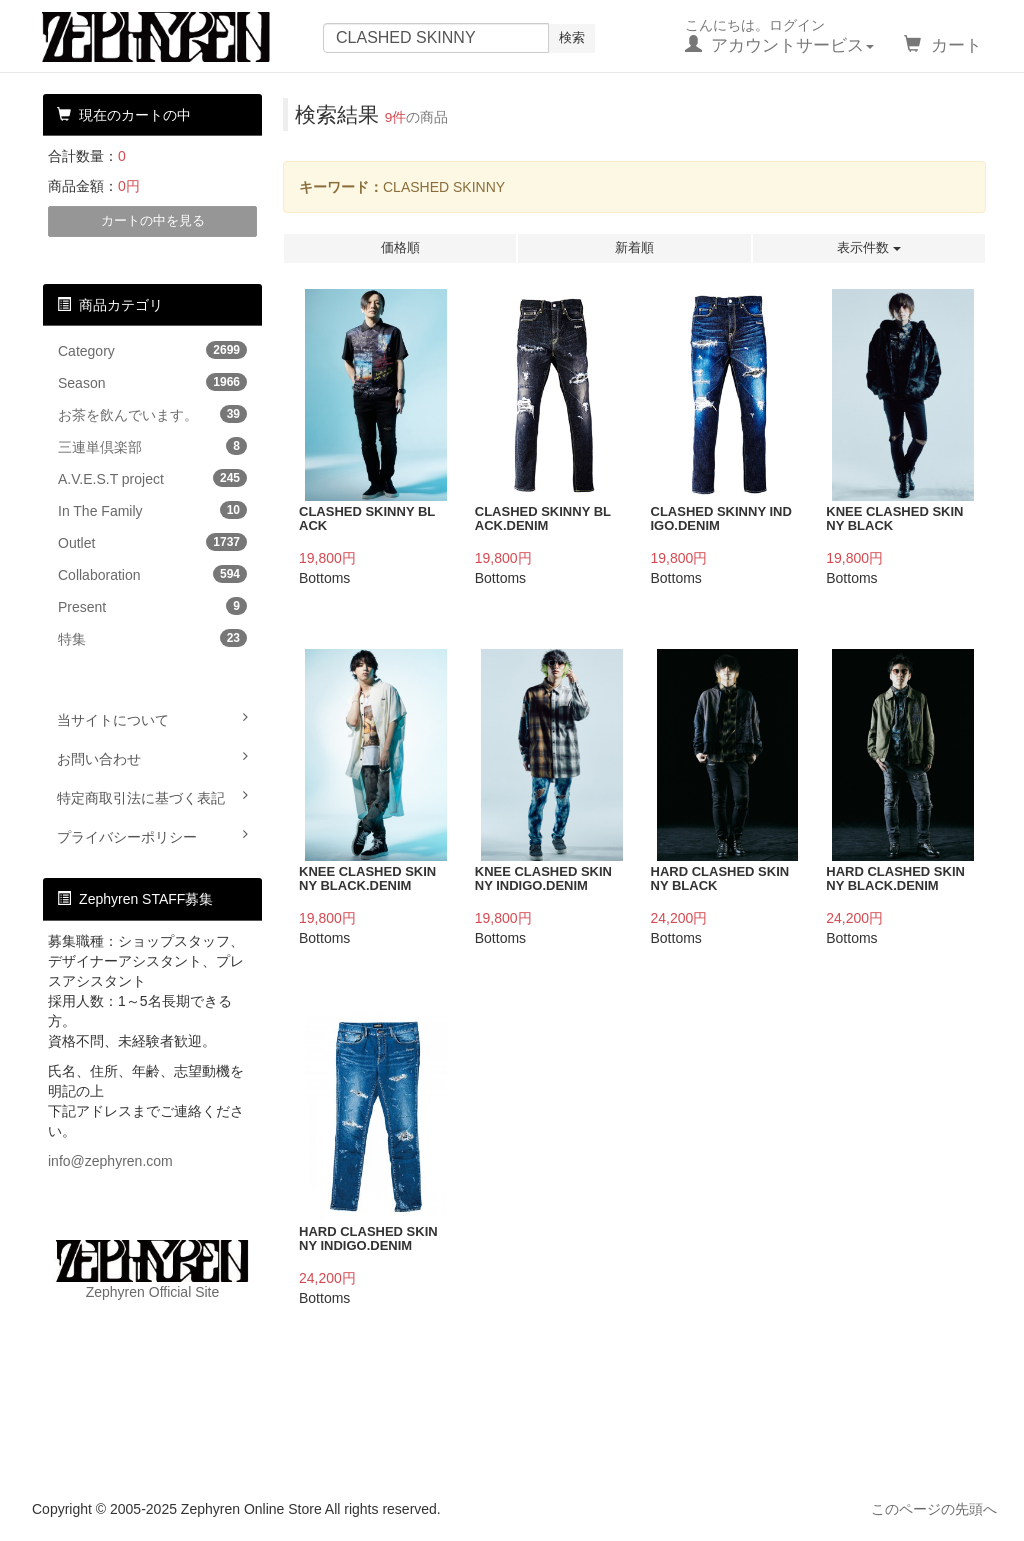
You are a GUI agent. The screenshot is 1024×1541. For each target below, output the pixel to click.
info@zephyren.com (110, 1161)
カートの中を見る (153, 220)
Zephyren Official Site (152, 1270)
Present (152, 606)
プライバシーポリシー (152, 836)
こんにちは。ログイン (780, 36)
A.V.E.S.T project (152, 478)
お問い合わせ (152, 758)
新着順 (634, 247)
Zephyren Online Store (175, 37)
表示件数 (869, 247)
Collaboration (152, 574)
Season (152, 382)
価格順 (400, 247)
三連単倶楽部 (152, 446)
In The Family (152, 510)
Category (152, 350)
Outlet (152, 542)
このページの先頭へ (934, 1509)
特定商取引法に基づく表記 (152, 797)
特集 (152, 638)
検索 (572, 37)
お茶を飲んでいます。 (152, 414)
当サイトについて (152, 719)
